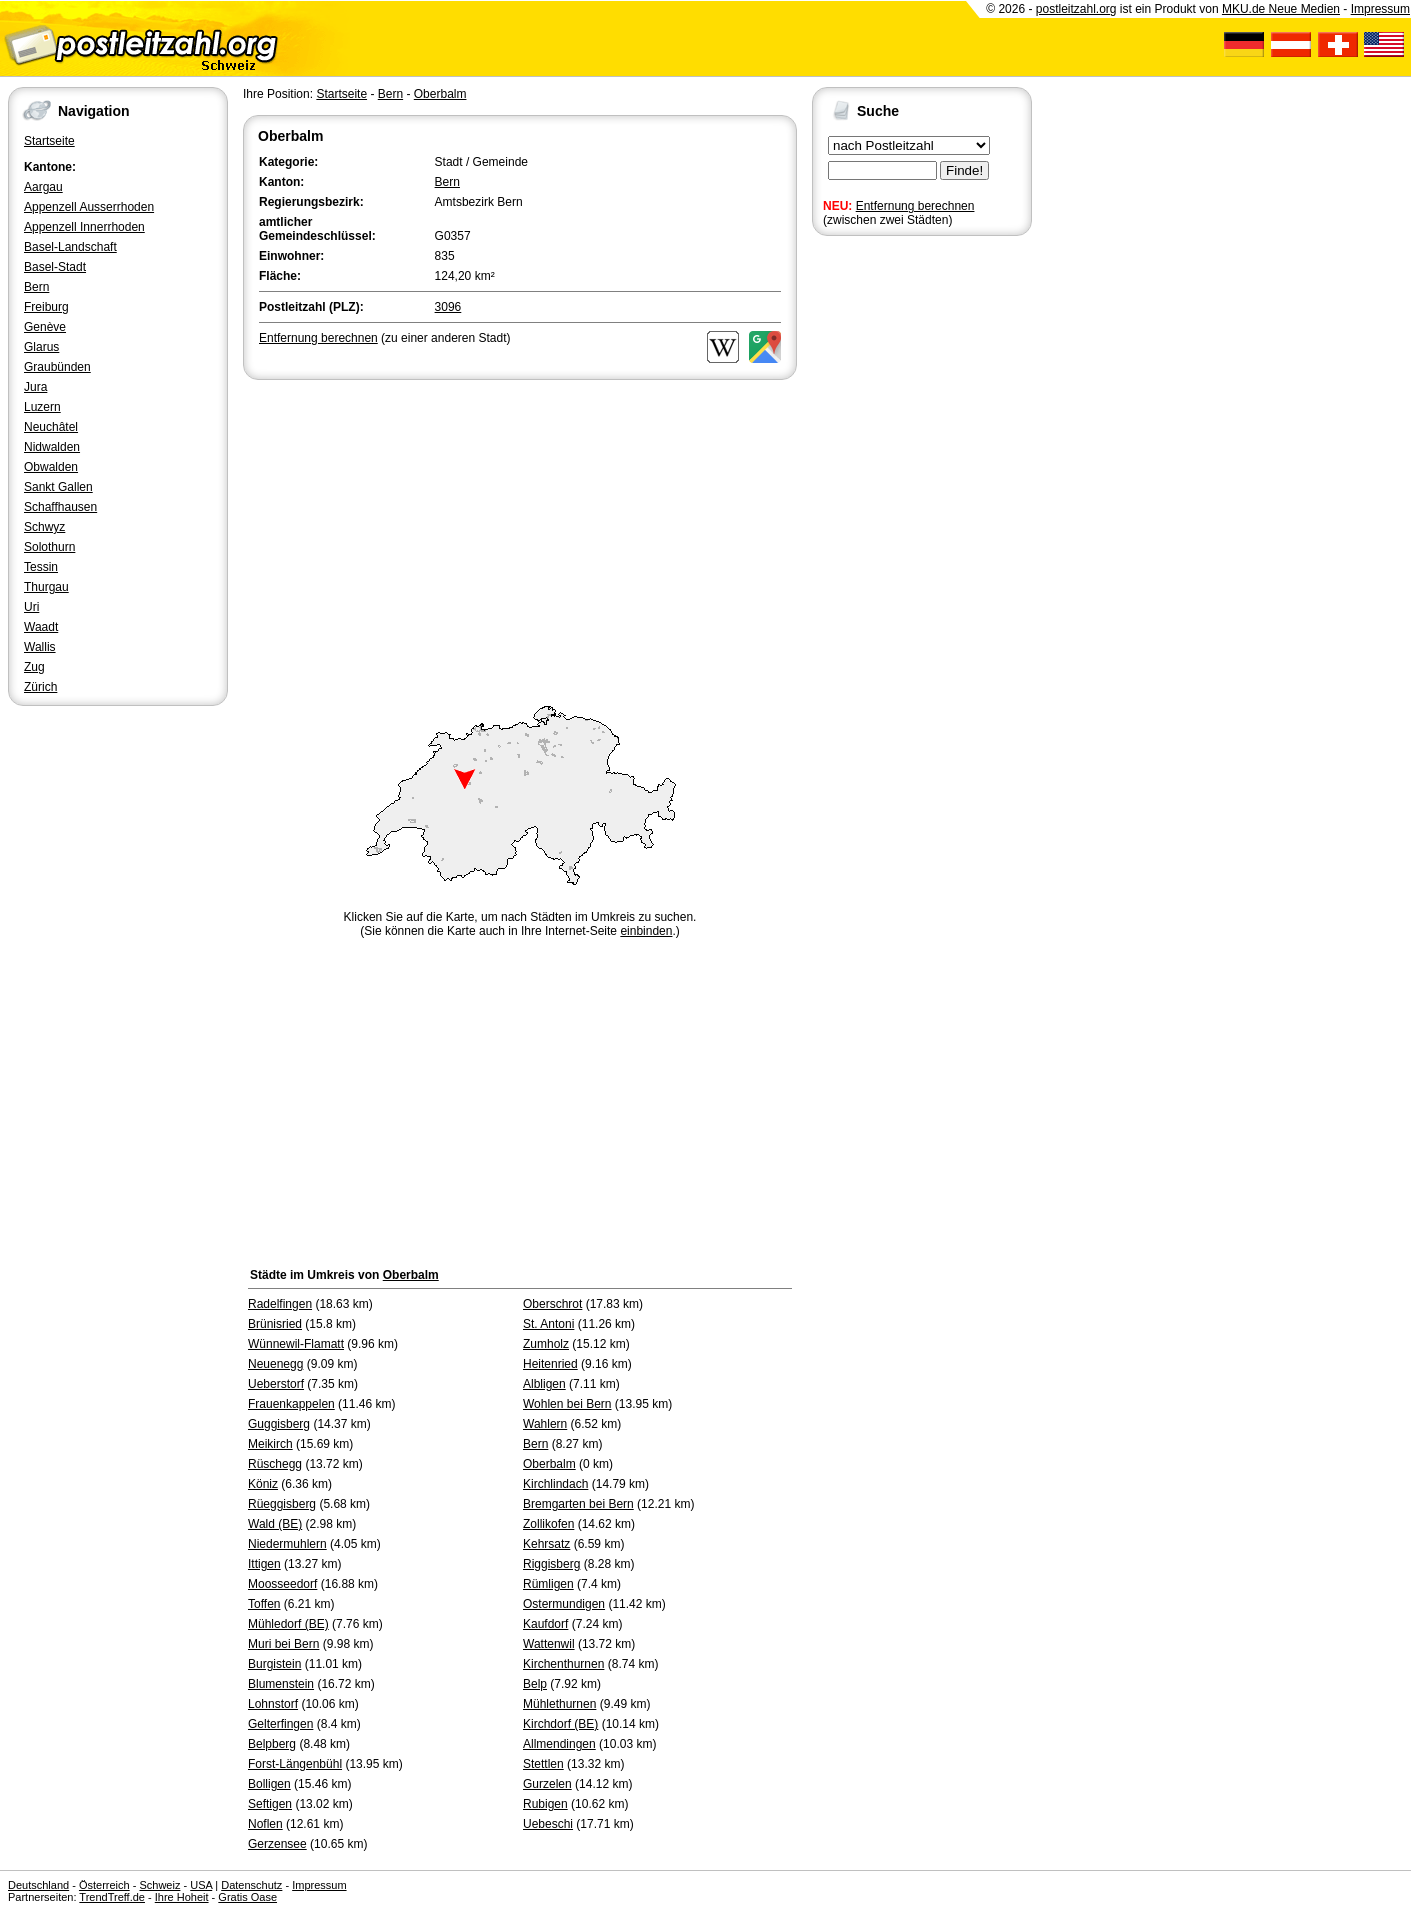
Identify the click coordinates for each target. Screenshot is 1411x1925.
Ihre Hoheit (182, 1897)
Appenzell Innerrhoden (84, 227)
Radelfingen (280, 1304)
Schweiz (159, 1885)
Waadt (41, 627)
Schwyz (44, 527)
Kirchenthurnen (563, 1664)
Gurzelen (547, 1784)
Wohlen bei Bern (567, 1404)
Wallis (40, 647)
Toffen (264, 1604)
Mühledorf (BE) (288, 1624)
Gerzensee (277, 1844)
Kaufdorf (545, 1624)
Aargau (43, 187)
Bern (36, 287)
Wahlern (545, 1424)
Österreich (104, 1885)
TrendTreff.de (112, 1897)
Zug (34, 667)
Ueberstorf (276, 1384)
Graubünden (57, 367)
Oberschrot (552, 1304)
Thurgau (46, 587)
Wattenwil (549, 1644)
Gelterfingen (280, 1724)
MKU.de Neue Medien (1281, 9)
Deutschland (38, 1885)
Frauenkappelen (291, 1404)
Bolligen (269, 1784)
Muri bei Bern (283, 1644)
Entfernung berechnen (915, 206)
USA (201, 1885)
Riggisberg (551, 1564)
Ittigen (264, 1564)
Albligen (544, 1384)
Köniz (263, 1484)
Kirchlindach (555, 1484)
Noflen (265, 1824)
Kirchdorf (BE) (560, 1724)
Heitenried (550, 1364)
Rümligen (548, 1584)
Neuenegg (275, 1364)
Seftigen (270, 1804)
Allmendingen (559, 1744)
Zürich (40, 687)
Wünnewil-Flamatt (296, 1344)
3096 (448, 307)
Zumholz (546, 1344)
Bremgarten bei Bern (578, 1504)
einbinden (646, 931)
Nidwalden (52, 447)
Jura (35, 387)
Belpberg (272, 1744)
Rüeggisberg (282, 1504)
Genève (45, 327)
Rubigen (545, 1804)
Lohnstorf (273, 1704)
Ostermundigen (564, 1604)
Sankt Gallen (58, 487)
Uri (31, 607)
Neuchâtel (51, 427)
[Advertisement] (520, 534)
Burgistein (274, 1664)
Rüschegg (275, 1464)
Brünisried (275, 1324)
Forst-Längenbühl (295, 1764)
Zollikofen (548, 1524)
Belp (535, 1684)
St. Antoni (548, 1324)
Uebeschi (548, 1824)
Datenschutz (251, 1885)
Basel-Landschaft (70, 247)
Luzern (42, 407)
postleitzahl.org (1076, 9)
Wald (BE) (275, 1524)
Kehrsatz (546, 1544)
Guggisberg (279, 1424)
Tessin (41, 567)
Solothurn (49, 547)
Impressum (1380, 9)
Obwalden (51, 467)
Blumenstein (281, 1684)
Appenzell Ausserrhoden (89, 207)
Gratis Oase (247, 1897)
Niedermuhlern (287, 1544)
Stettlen (543, 1764)
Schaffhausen (60, 507)
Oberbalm (440, 94)
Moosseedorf (282, 1584)
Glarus (41, 347)
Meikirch (270, 1444)
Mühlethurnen (559, 1704)
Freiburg (46, 307)
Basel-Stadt (55, 267)
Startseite (49, 141)
